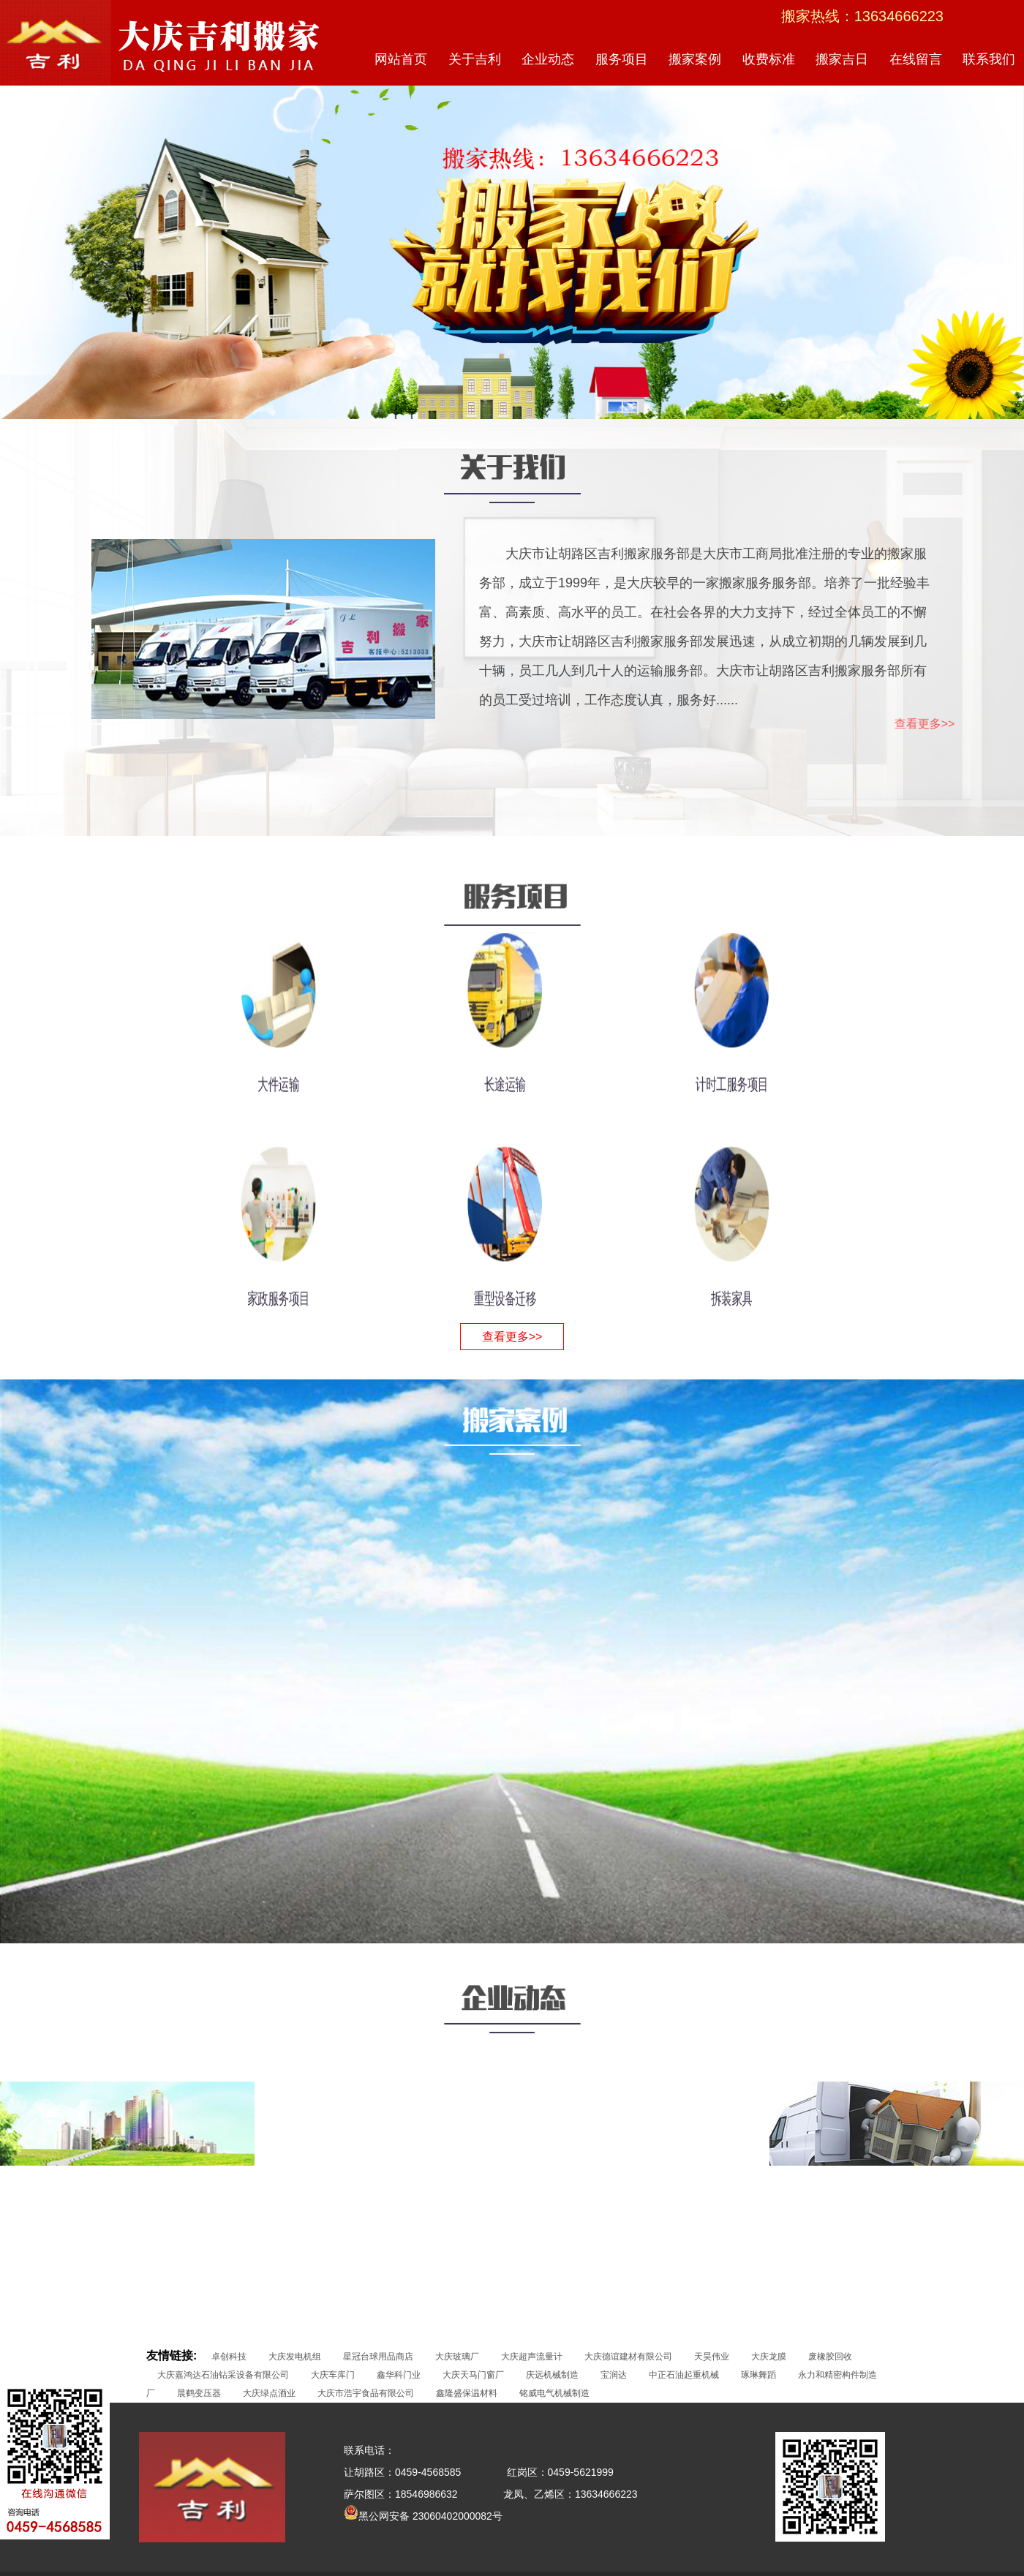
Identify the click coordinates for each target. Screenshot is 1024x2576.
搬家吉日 (842, 59)
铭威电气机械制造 (554, 2393)
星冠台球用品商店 (378, 2356)
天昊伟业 (711, 2356)
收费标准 (768, 59)
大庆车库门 (333, 2375)
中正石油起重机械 (684, 2375)
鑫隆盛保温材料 (466, 2393)
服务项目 (621, 59)
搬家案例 (695, 59)
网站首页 (400, 59)
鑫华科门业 (399, 2375)
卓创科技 (228, 2356)
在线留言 (915, 59)
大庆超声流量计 (531, 2356)
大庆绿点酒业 (269, 2393)
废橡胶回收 (830, 2356)
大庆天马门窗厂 (473, 2375)
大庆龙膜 (768, 2356)
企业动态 (548, 59)
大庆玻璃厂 (457, 2356)
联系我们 (989, 59)
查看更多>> (960, 724)
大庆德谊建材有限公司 (628, 2356)
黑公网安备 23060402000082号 (423, 2516)
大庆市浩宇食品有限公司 (365, 2393)
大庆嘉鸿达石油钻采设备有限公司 (223, 2375)
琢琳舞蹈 (758, 2375)
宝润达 (614, 2375)
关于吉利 (474, 59)
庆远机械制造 (552, 2375)
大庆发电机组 (294, 2356)
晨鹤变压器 (199, 2393)
